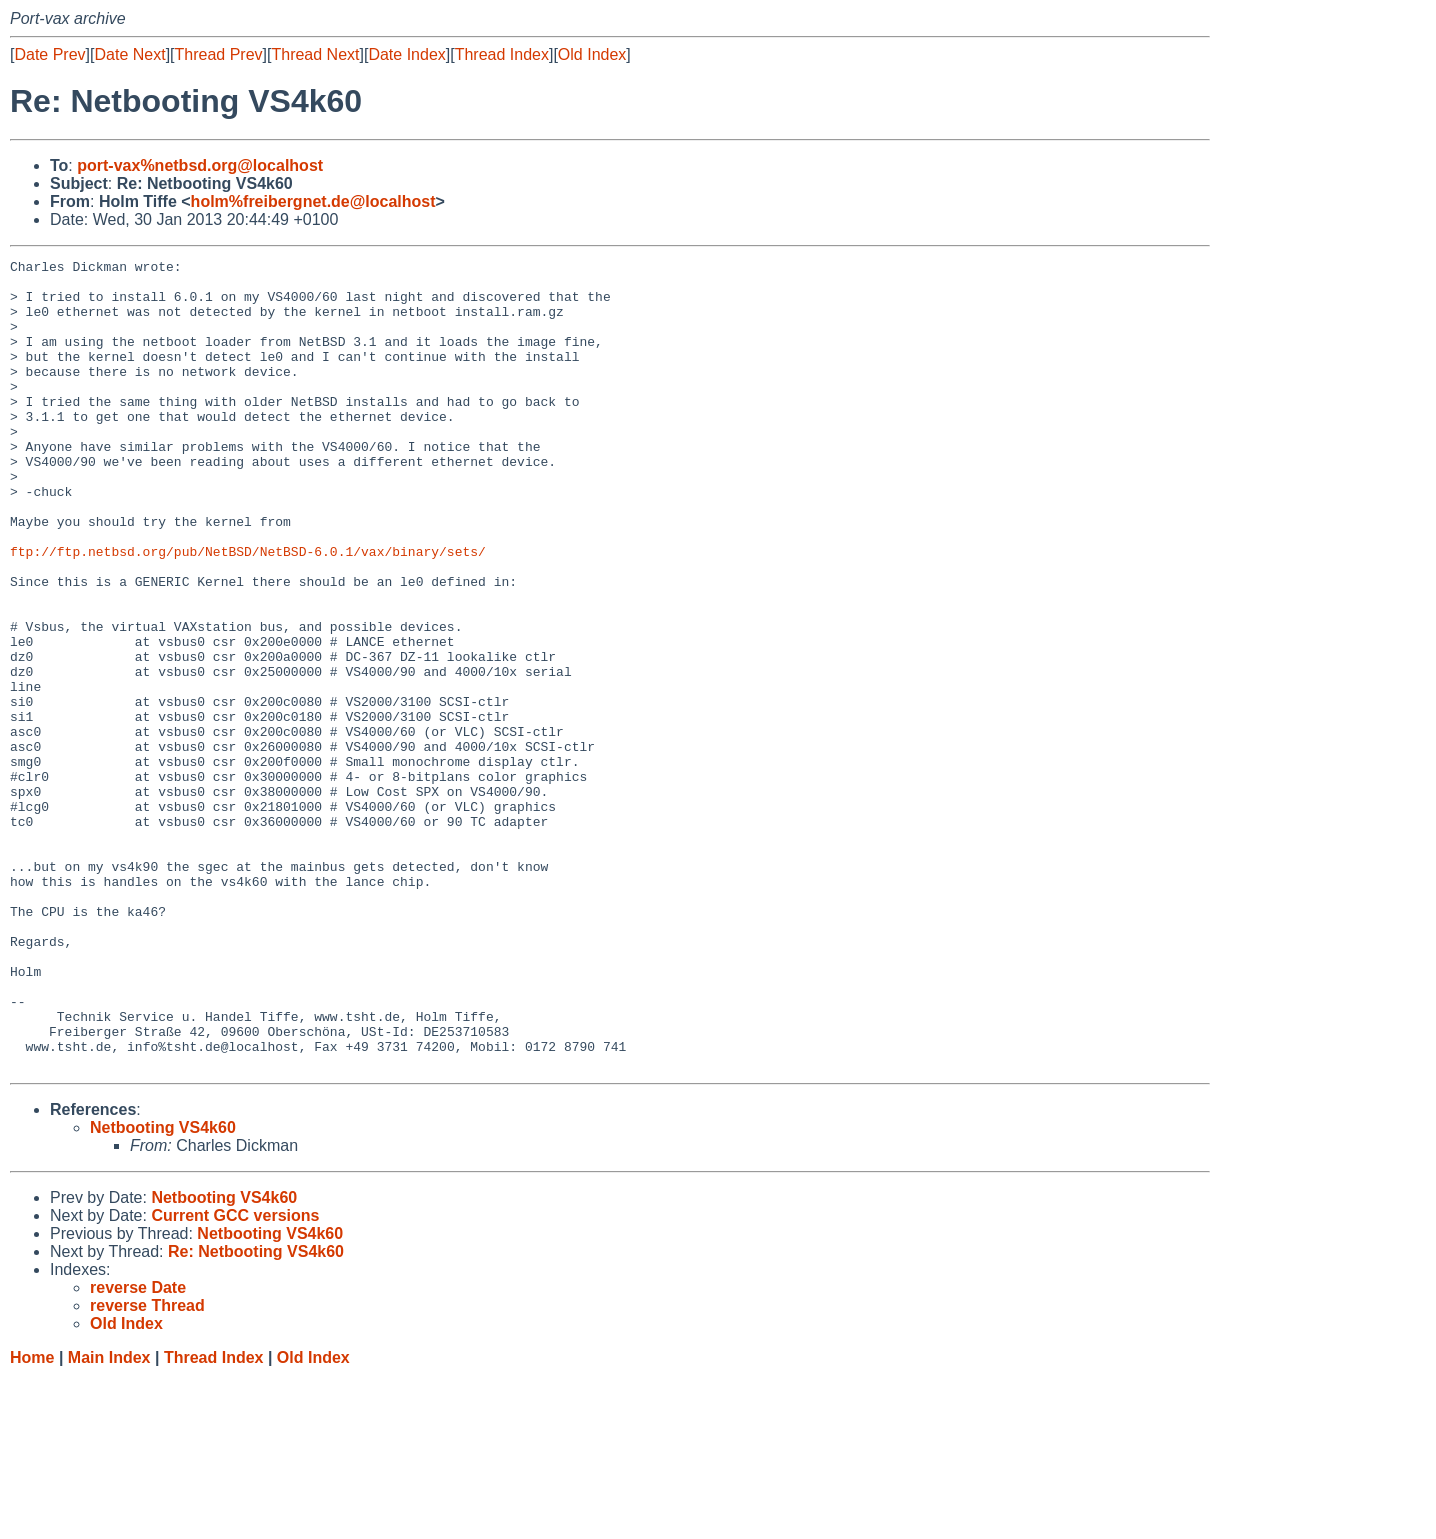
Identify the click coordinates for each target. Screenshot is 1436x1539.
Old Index (592, 54)
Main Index (109, 1519)
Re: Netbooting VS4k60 (256, 1413)
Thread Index (502, 54)
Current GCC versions (235, 1377)
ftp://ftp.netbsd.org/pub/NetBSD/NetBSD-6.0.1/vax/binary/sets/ (248, 611)
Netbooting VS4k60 (163, 1289)
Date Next (129, 54)
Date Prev (49, 54)
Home (32, 1519)
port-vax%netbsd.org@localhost (200, 165)
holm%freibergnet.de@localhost (313, 201)
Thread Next (315, 54)
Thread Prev (219, 54)
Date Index (406, 54)
